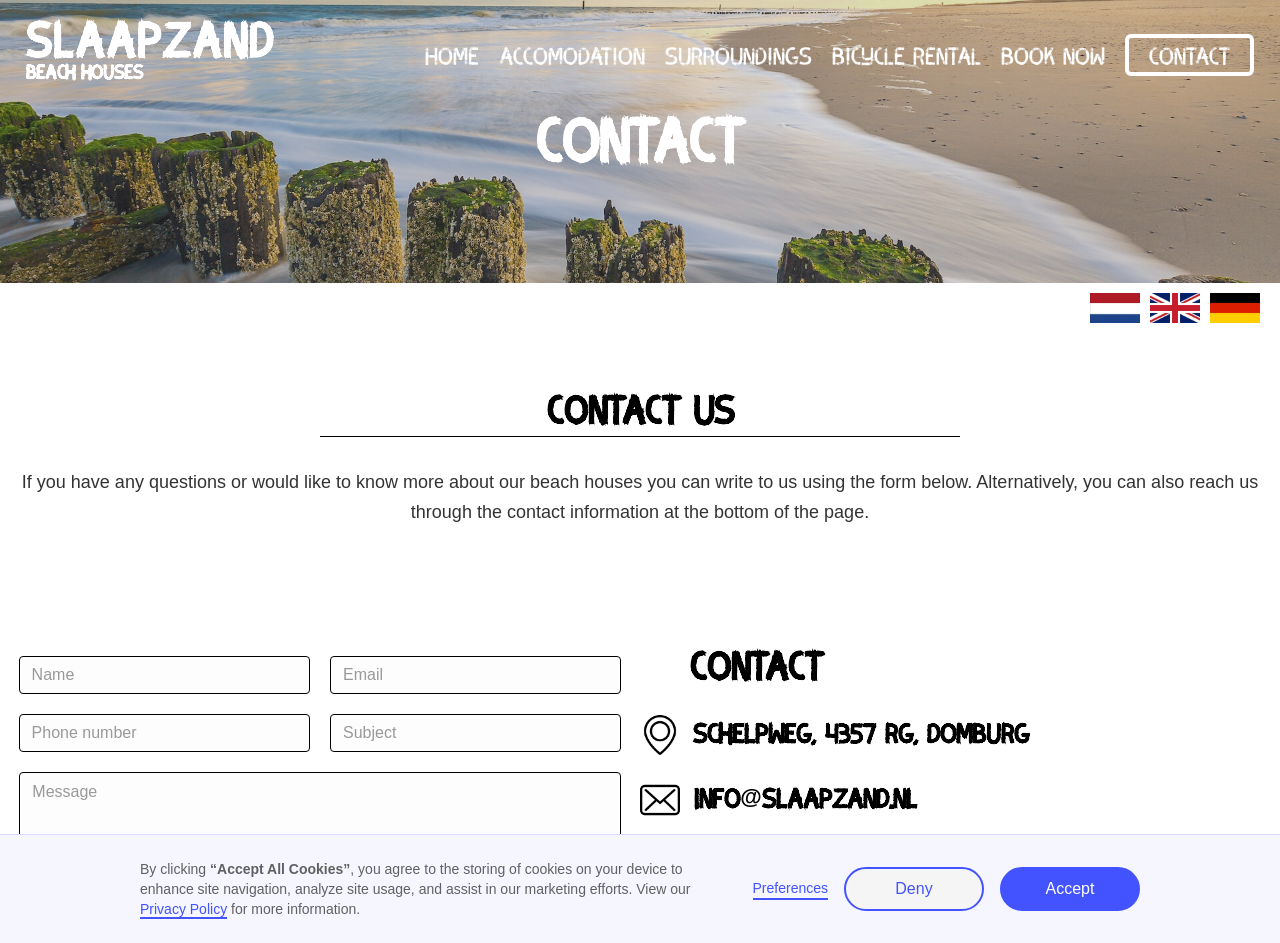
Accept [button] (1070, 888)
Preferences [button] (790, 888)
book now (1053, 54)
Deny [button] (913, 888)
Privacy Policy (183, 909)
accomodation (572, 54)
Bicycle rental (906, 54)
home (452, 54)
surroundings (738, 54)
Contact (1189, 54)
